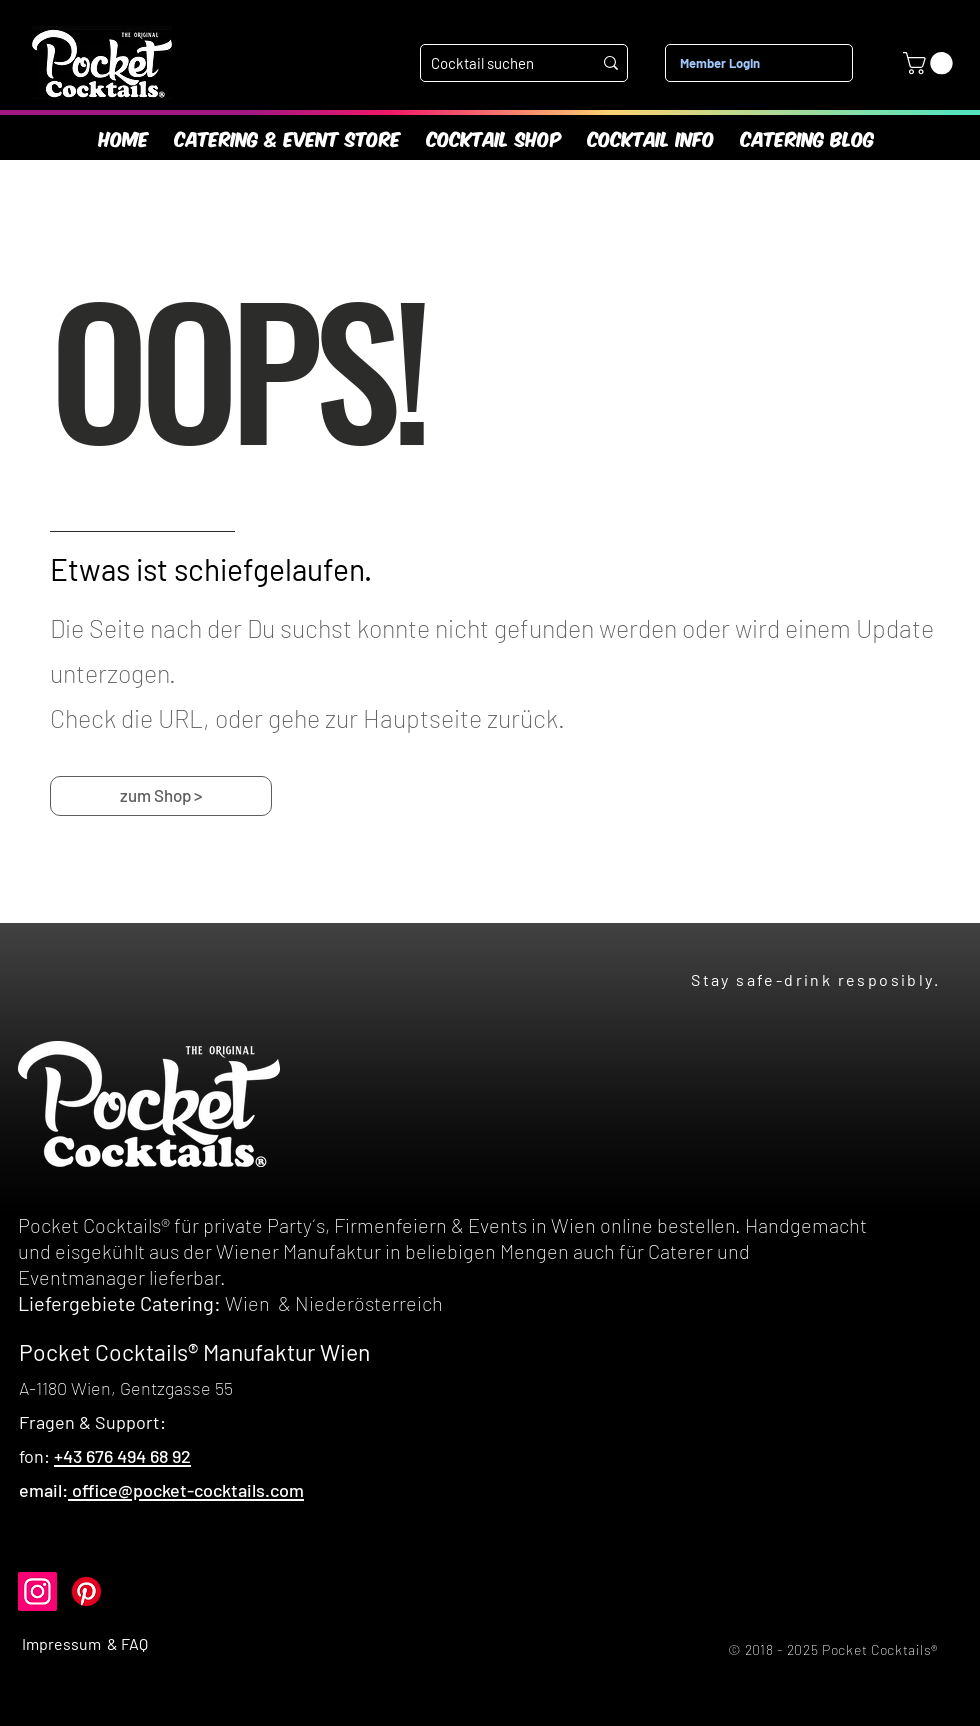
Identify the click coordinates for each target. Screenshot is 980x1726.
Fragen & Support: (92, 1422)
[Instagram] (37, 1591)
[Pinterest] (86, 1591)
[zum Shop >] (161, 796)
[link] (930, 63)
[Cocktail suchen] (496, 63)
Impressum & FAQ (85, 1643)
